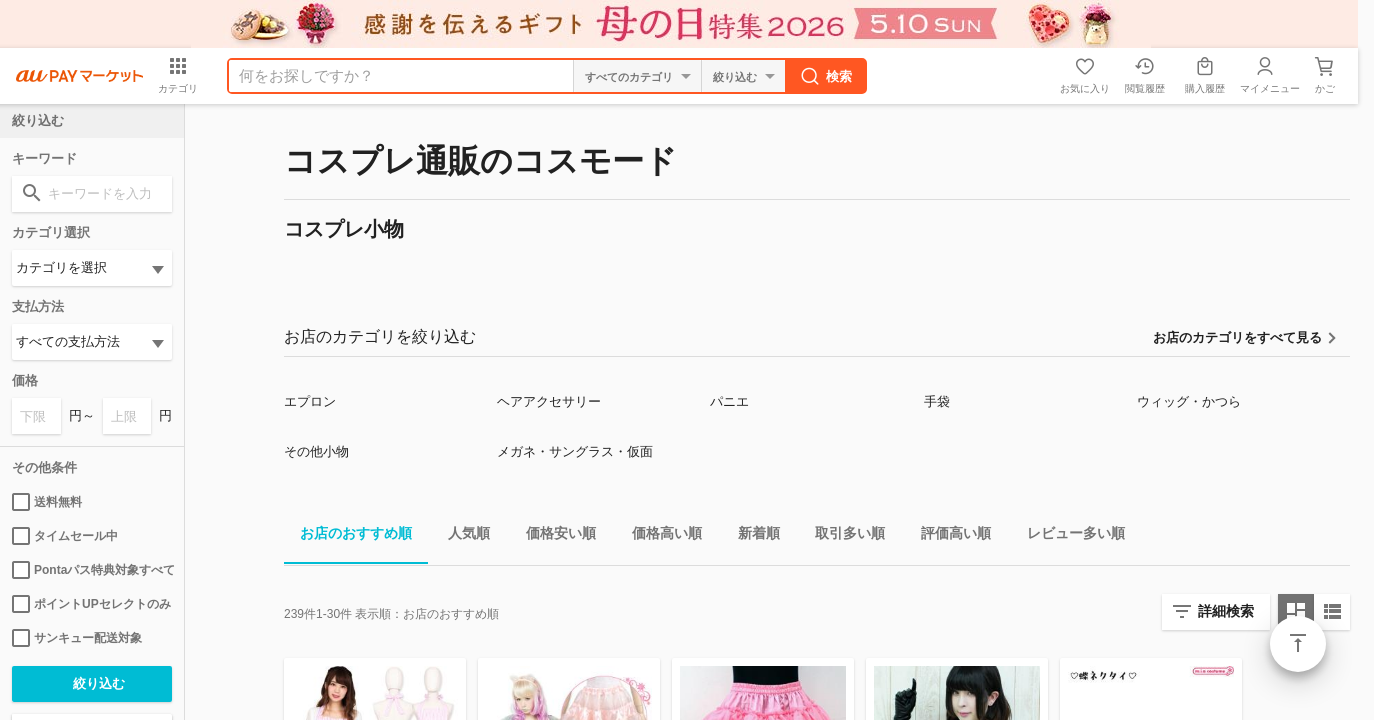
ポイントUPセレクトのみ (91, 604)
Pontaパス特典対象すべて (92, 570)
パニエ (729, 401)
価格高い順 (659, 536)
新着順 (751, 536)
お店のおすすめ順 (348, 536)
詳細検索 (1226, 611)
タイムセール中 (65, 536)
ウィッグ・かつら (1189, 401)
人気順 (461, 536)
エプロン (310, 401)
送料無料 (47, 502)
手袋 (937, 401)
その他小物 (316, 451)
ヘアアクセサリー (549, 401)
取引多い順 (842, 536)
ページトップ (1298, 644)
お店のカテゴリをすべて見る (1237, 337)
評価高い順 (948, 536)
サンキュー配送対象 (77, 638)
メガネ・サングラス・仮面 (575, 451)
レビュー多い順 (1068, 536)
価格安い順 (553, 536)
